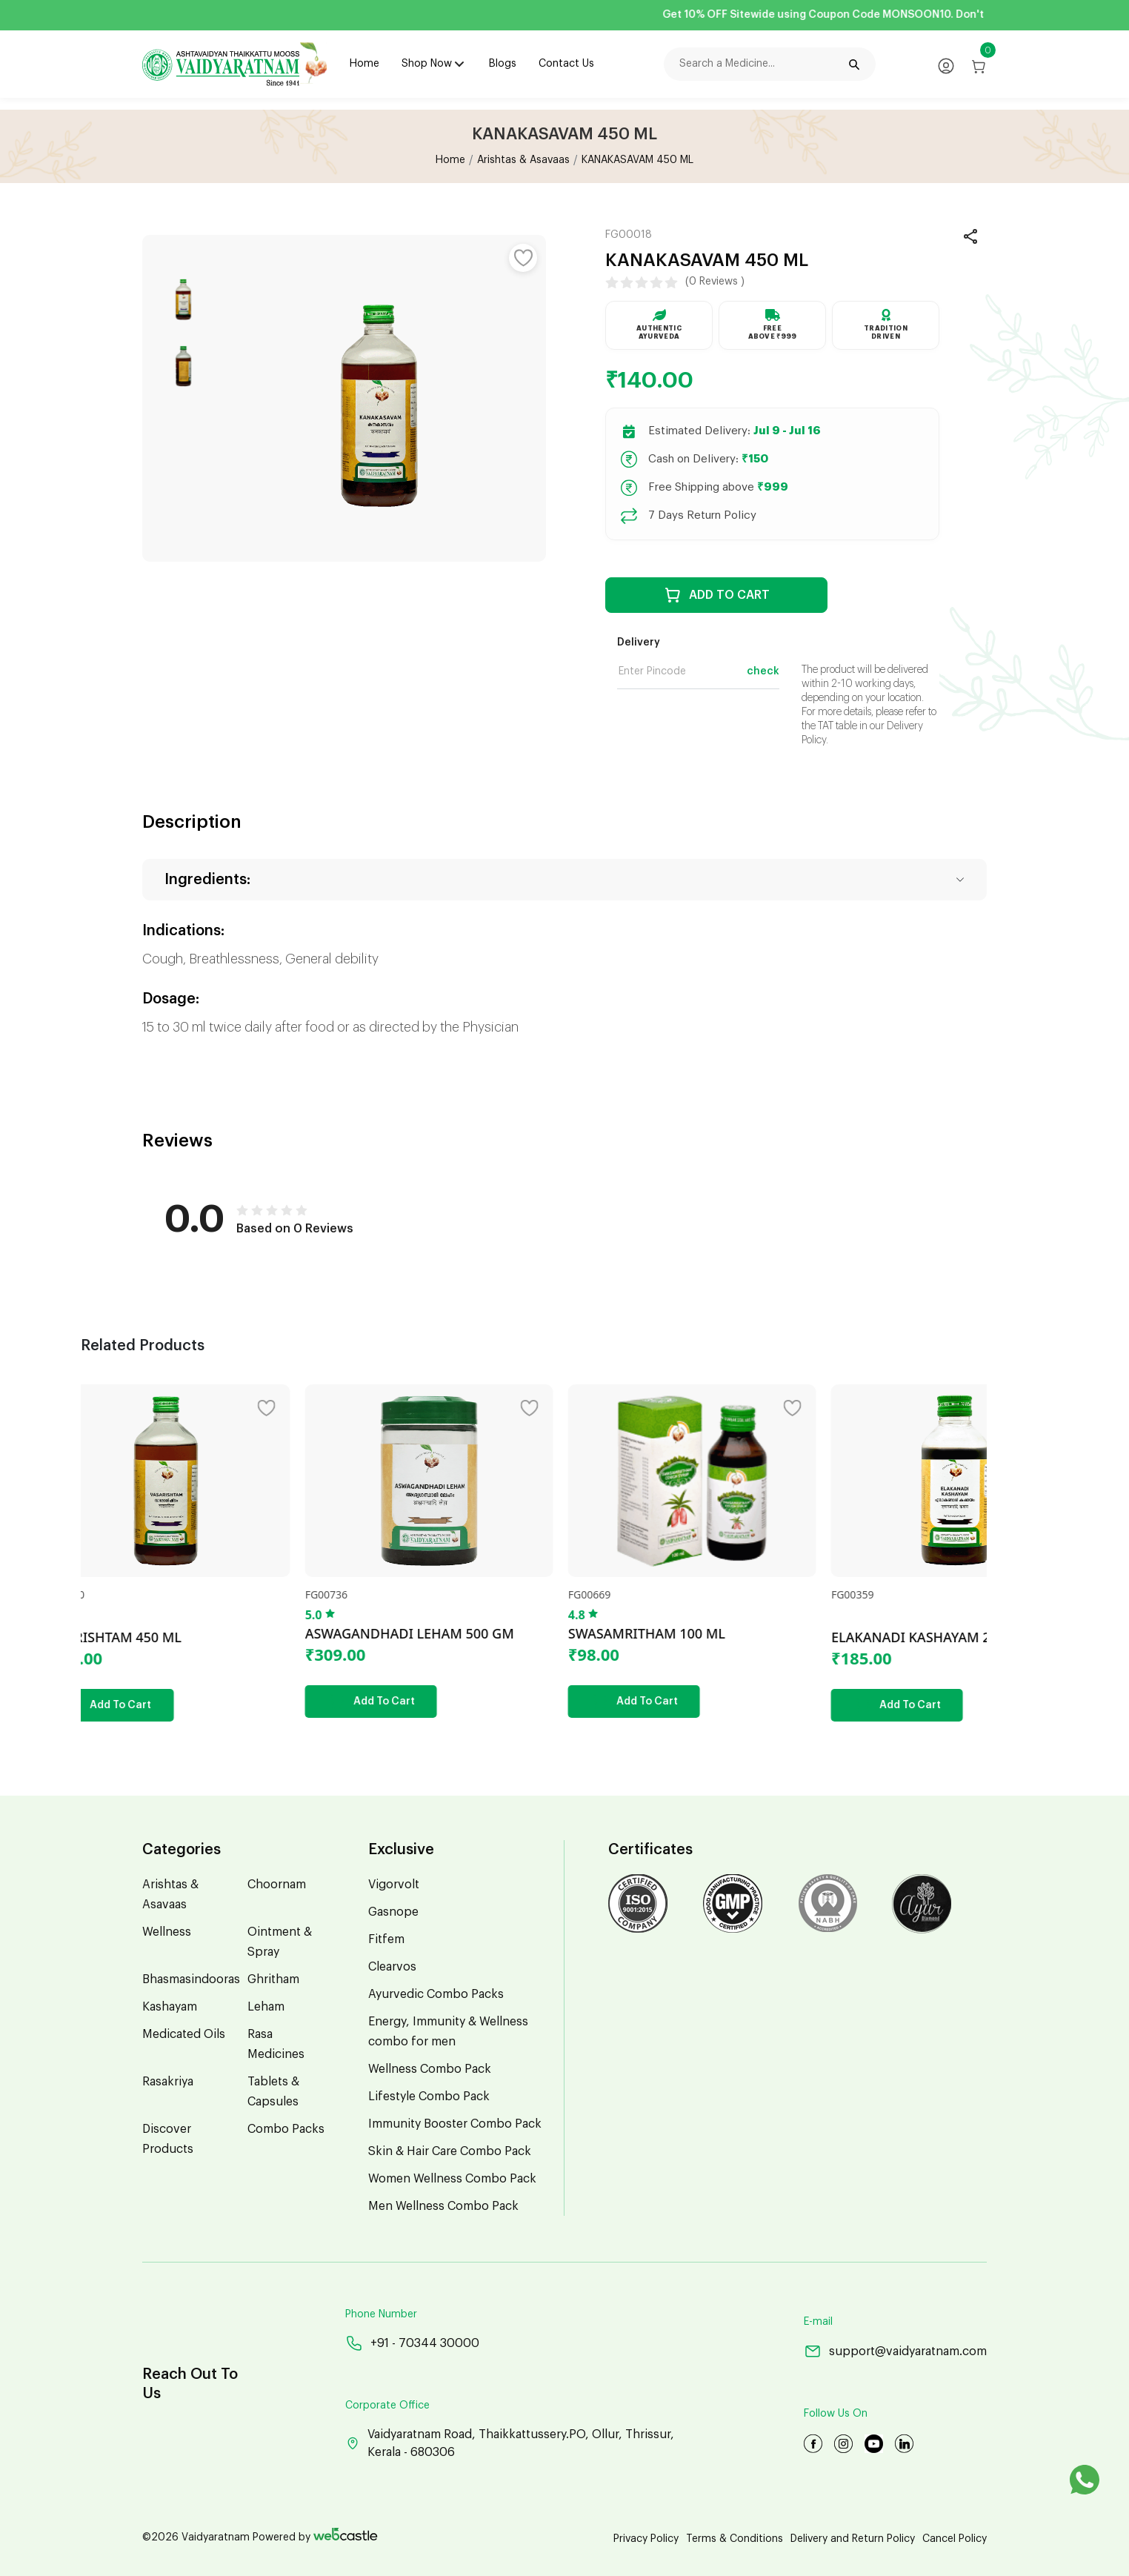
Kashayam (169, 2007)
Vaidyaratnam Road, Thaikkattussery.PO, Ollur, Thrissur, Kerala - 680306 (509, 2443)
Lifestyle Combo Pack (429, 2096)
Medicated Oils (183, 2034)
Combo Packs (285, 2129)
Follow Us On (835, 2414)
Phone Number (381, 2314)
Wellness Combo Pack (429, 2069)
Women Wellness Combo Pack (452, 2179)
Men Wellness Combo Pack (443, 2206)
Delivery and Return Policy (852, 2539)
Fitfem (386, 1939)
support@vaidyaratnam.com (895, 2351)
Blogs (502, 64)
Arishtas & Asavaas (523, 160)
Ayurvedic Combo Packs (436, 1994)
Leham (265, 2007)
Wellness (166, 1932)
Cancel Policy (954, 2539)
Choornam (276, 1884)
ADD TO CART (717, 595)
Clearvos (392, 1967)
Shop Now (427, 64)
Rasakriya (167, 2082)
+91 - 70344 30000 (412, 2343)
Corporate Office (387, 2405)
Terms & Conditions (734, 2539)
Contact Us (566, 64)
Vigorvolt (393, 1884)
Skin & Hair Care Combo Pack (449, 2151)
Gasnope (393, 1912)
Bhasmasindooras (191, 1979)
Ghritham (273, 1979)
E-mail (818, 2322)
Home (364, 64)
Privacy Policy (646, 2539)
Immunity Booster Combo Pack (455, 2124)
